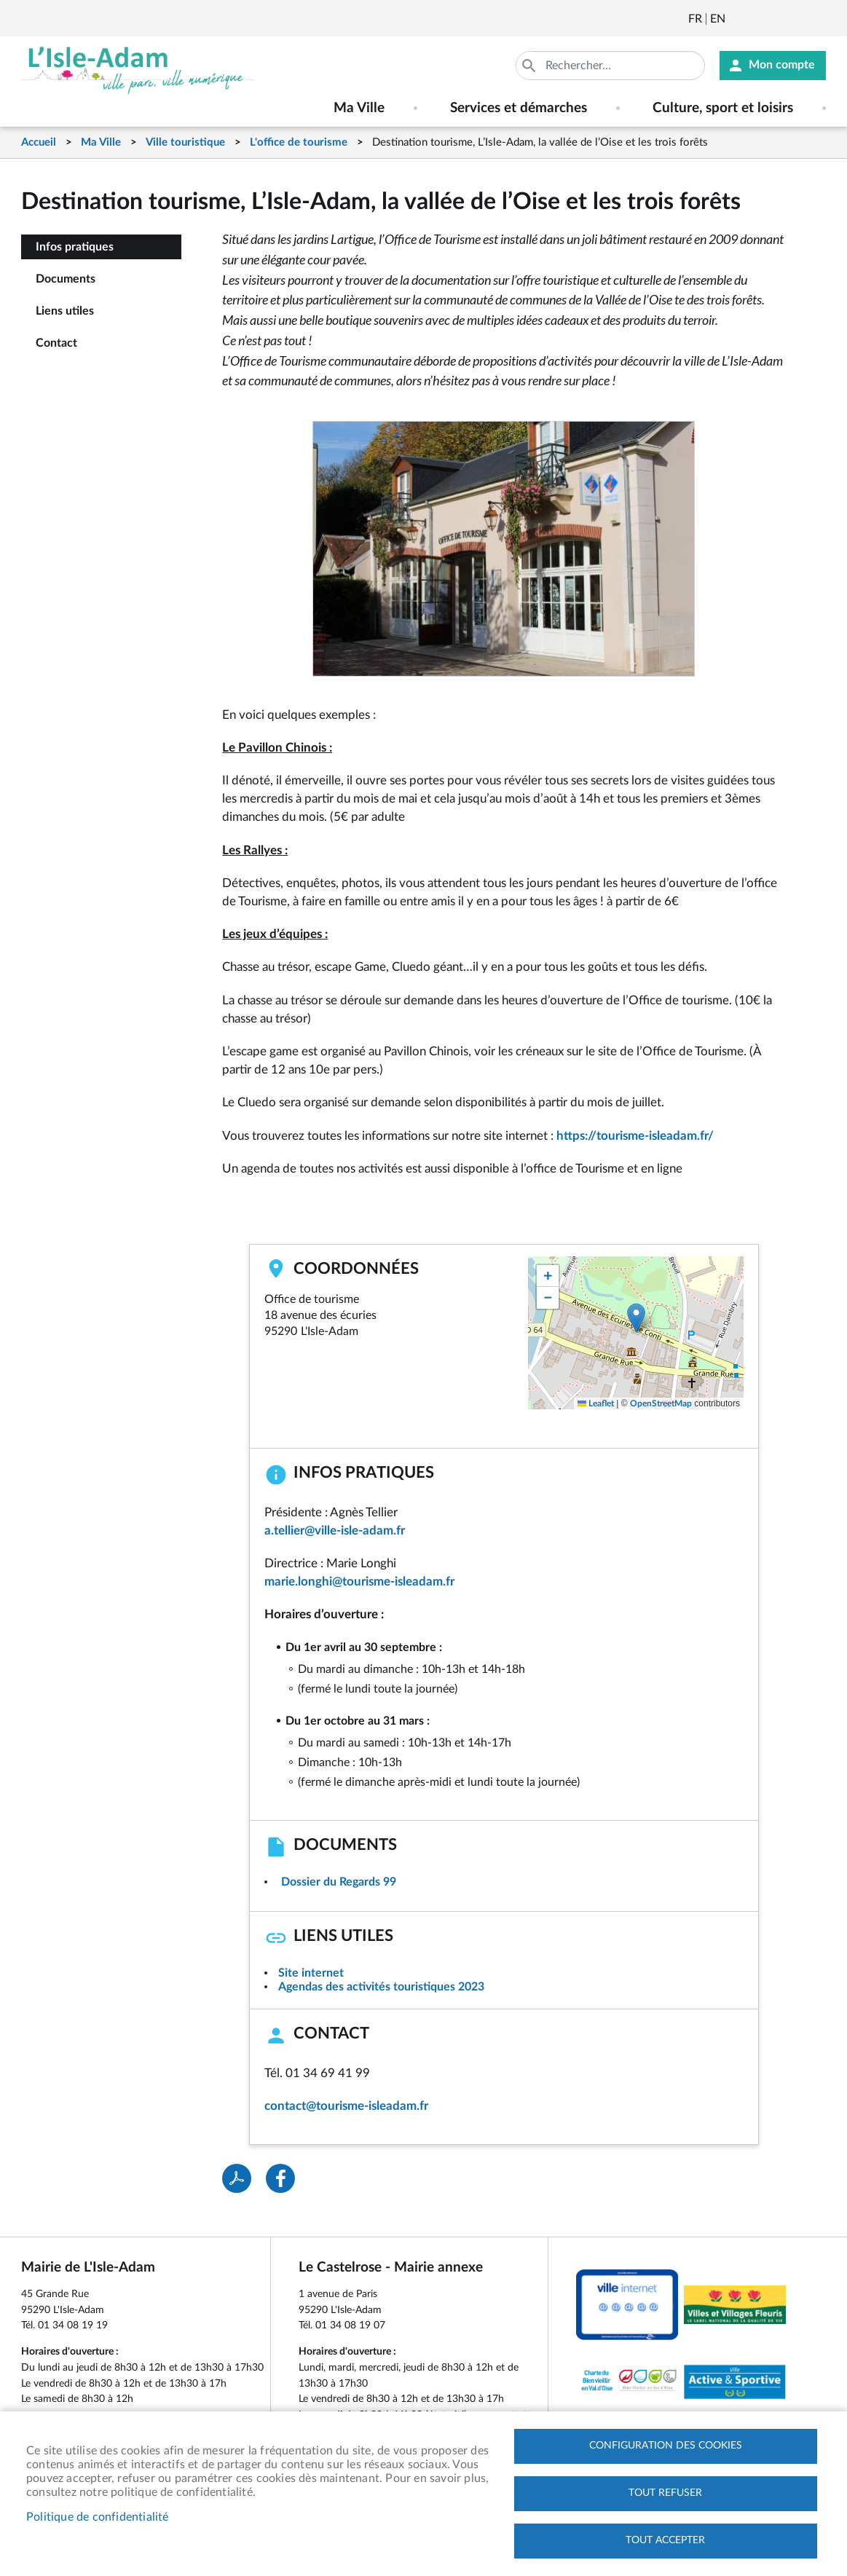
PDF (236, 2178)
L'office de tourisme (298, 142)
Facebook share (280, 2178)
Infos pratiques (75, 247)
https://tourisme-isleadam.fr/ (636, 1136)
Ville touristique (185, 142)
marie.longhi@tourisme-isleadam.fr (359, 1581)
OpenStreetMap (661, 1403)
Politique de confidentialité (97, 2517)
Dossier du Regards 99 (338, 1882)
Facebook (777, 19)
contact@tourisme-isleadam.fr (346, 2106)
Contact (56, 343)
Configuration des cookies (665, 2446)
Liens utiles (65, 311)
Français (695, 19)
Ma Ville (101, 142)
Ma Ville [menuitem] (359, 108)
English (717, 19)
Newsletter (737, 19)
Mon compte (782, 65)
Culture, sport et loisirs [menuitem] (723, 108)
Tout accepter (665, 2540)
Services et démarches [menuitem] (518, 108)
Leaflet (596, 1403)
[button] (636, 1318)
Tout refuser (665, 2493)
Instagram (816, 19)
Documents (65, 279)
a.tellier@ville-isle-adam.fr (334, 1530)
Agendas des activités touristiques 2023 (381, 1987)
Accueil (38, 142)
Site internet (311, 1973)
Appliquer (530, 65)
